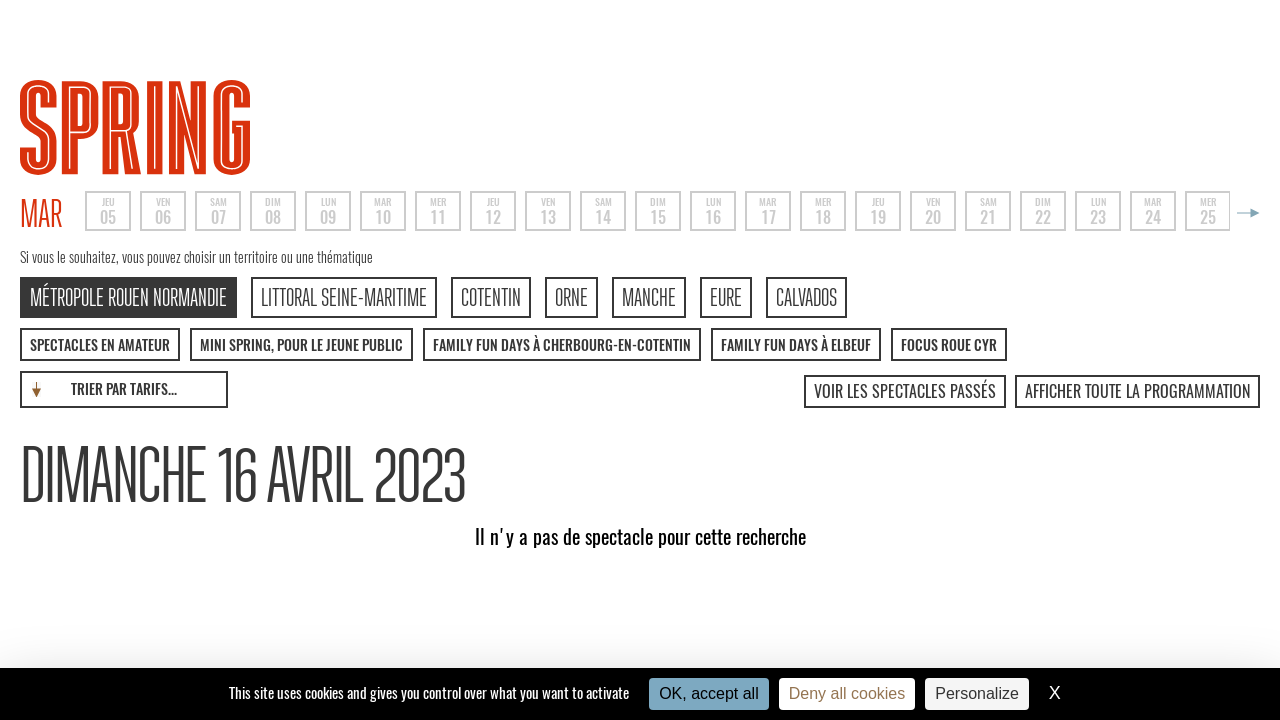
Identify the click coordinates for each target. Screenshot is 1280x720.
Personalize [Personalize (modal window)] (977, 693)
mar (41, 214)
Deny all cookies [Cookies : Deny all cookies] (847, 693)
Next (1245, 212)
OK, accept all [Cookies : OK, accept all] (709, 693)
